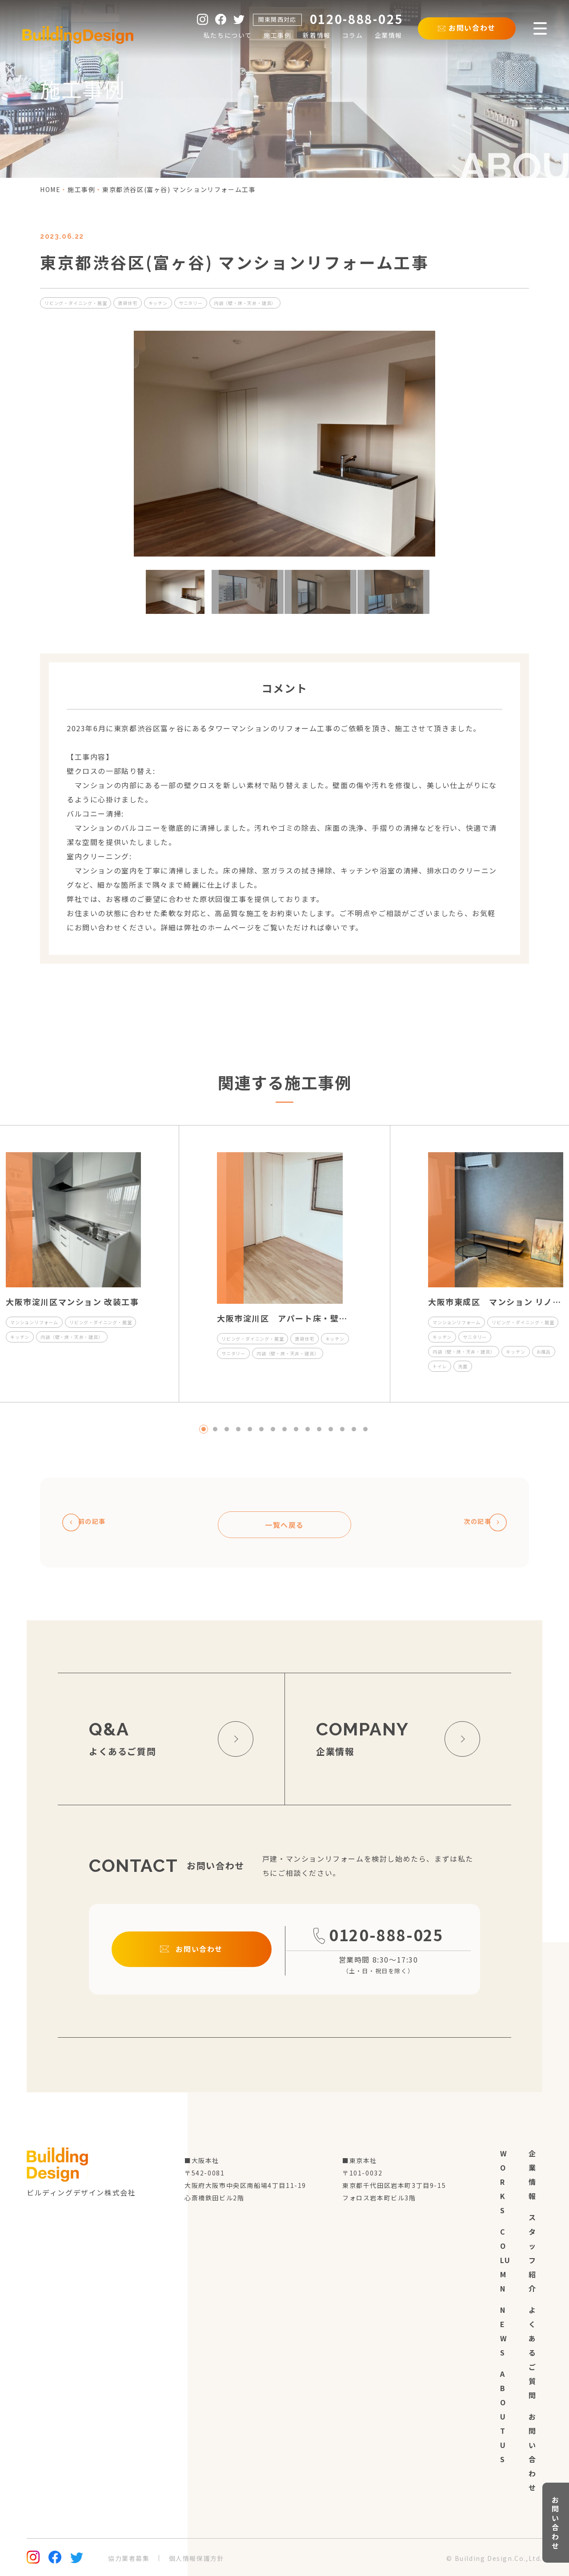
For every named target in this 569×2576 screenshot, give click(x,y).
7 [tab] (273, 1429)
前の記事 (90, 1522)
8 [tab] (284, 1429)
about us (503, 2416)
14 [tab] (354, 1429)
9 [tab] (296, 1429)
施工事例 (81, 189)
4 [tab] (238, 1429)
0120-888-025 (378, 1947)
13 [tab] (342, 1429)
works (504, 2181)
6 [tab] (261, 1429)
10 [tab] (307, 1429)
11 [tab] (319, 1429)
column (505, 2260)
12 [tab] (331, 1429)
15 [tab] (365, 1429)
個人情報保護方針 (196, 2558)
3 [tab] (226, 1429)
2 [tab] (215, 1429)
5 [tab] (250, 1429)
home (50, 189)
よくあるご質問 (533, 2352)
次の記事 (479, 1522)
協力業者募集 (129, 2558)
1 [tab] (203, 1429)
